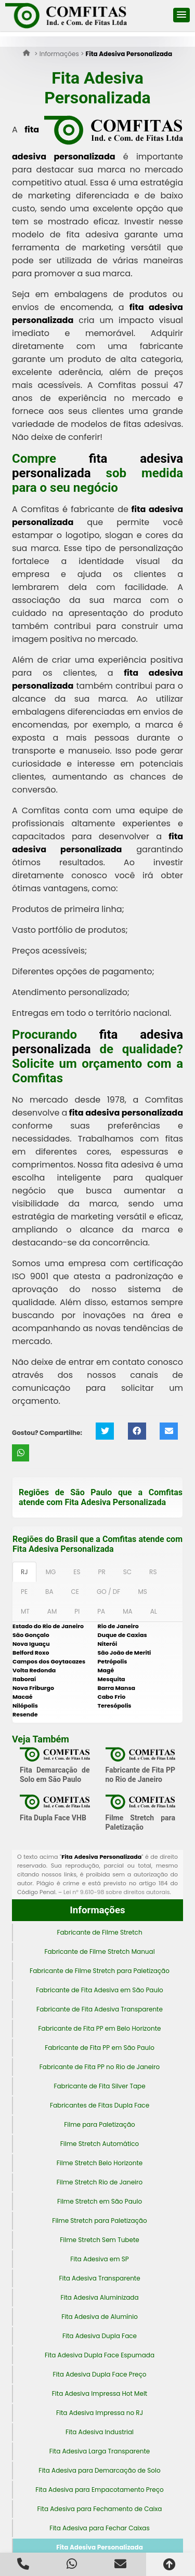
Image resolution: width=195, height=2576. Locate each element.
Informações (97, 1910)
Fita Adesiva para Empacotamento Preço (99, 2489)
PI (77, 1611)
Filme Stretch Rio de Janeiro (99, 2182)
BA (49, 1591)
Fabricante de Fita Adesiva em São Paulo (99, 1989)
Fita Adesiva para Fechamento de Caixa (99, 2508)
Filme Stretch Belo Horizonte (100, 2162)
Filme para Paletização (99, 2124)
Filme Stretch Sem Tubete (99, 2239)
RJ (24, 1571)
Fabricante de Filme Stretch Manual (99, 1951)
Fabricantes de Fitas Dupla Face (99, 2105)
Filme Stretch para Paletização (99, 2220)
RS (153, 1571)
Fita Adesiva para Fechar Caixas (99, 2528)
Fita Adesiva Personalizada (99, 2547)
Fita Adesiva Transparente (99, 2278)
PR (102, 1571)
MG (51, 1571)
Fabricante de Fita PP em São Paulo (99, 2047)
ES (76, 1571)
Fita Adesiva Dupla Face (99, 2335)
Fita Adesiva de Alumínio (99, 2316)
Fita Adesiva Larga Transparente (99, 2451)
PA (101, 1611)
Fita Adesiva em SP (99, 2259)
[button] (181, 15)
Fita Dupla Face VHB (53, 1818)
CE (75, 1591)
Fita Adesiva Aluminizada (99, 2297)
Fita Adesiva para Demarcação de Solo (99, 2470)
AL (153, 1611)
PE (24, 1591)
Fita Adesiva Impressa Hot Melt (99, 2393)
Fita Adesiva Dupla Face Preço (99, 2374)
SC (127, 1571)
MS (142, 1591)
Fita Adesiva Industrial (100, 2431)
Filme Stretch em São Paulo (99, 2201)
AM (52, 1611)
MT (25, 1611)
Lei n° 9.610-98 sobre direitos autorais (116, 1892)
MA (127, 1611)
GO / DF (108, 1591)
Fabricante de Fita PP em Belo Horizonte (99, 2028)
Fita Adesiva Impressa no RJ (99, 2412)
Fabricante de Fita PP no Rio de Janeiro (100, 2066)
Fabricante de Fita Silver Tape (99, 2086)
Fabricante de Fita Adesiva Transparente (99, 2009)
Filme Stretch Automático (99, 2143)
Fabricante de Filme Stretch (99, 1932)
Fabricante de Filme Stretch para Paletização (100, 1970)
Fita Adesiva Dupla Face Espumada (99, 2355)
